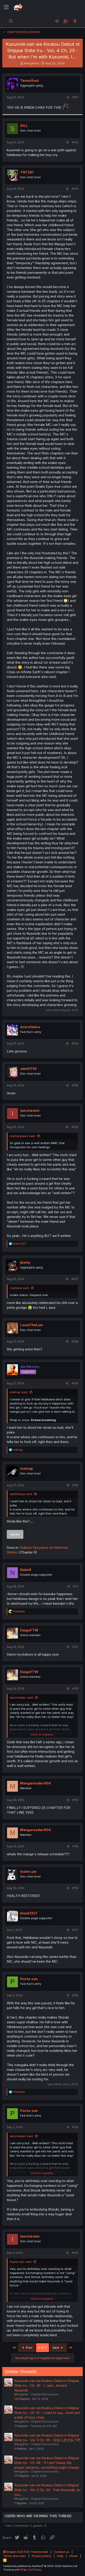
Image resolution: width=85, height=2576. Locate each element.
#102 (75, 142)
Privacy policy (41, 2556)
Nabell (25, 1570)
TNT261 (26, 172)
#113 (75, 1688)
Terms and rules (14, 2556)
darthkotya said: (21, 1494)
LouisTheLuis (31, 1325)
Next (58, 2347)
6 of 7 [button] (42, 2347)
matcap (26, 1468)
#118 (75, 1995)
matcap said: (19, 1392)
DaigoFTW (29, 1630)
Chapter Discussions (44, 2394)
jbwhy (25, 1262)
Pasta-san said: (21, 2262)
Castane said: (19, 1288)
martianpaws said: (23, 1136)
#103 (75, 188)
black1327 (28, 1913)
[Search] (11, 21)
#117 (75, 1930)
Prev (26, 2347)
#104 (75, 1043)
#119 (75, 2127)
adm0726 (28, 1068)
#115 (75, 1846)
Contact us (61, 2552)
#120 (75, 2252)
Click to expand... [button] (43, 1734)
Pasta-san (29, 1979)
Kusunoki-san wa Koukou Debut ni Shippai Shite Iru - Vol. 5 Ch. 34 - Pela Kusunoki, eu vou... (47, 2490)
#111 (75, 1586)
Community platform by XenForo (40, 2566)
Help (60, 2556)
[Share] (68, 97)
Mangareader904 (35, 1783)
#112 (75, 1647)
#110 (75, 1485)
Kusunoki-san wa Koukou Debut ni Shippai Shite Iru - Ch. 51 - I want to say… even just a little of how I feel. (47, 2413)
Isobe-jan (28, 1871)
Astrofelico (30, 1027)
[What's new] (75, 21)
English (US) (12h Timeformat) (25, 2552)
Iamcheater (30, 1110)
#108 (75, 1341)
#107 (75, 1279)
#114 (75, 1800)
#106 (75, 1127)
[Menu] (6, 7)
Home (73, 2556)
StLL (24, 125)
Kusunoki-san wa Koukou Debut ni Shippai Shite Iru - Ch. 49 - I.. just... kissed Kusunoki (46, 2385)
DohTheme (34, 2569)
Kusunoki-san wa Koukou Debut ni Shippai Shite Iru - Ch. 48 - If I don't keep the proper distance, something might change (46, 2463)
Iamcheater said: (21, 1697)
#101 (75, 97)
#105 (75, 1085)
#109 (75, 1383)
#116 (75, 1888)
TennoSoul (29, 80)
